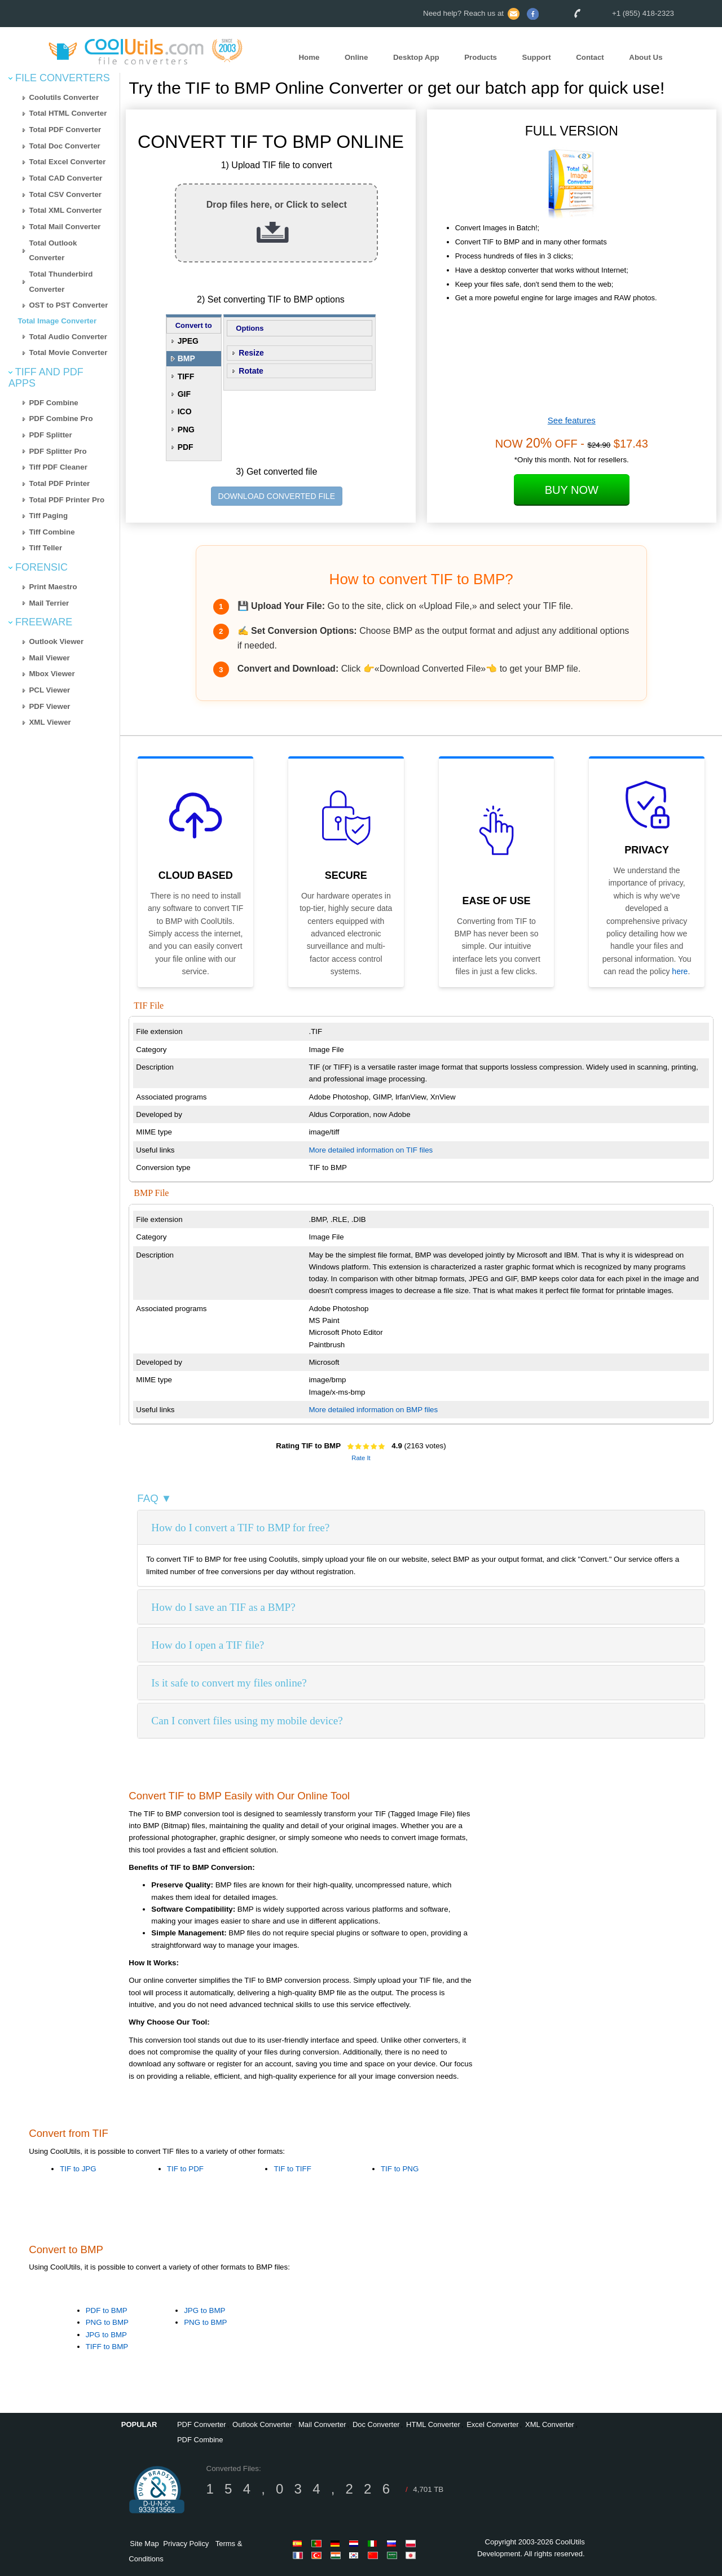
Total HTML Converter (68, 113)
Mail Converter (322, 2424)
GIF (184, 393)
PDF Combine (53, 402)
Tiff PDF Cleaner (58, 467)
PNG (186, 429)
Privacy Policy (186, 2543)
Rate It (360, 1458)
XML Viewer (50, 722)
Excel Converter (492, 2424)
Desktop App (416, 58)
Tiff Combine (51, 532)
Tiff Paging (48, 515)
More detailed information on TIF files (371, 1150)
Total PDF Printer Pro (66, 500)
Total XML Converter (65, 210)
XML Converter (549, 2424)
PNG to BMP (107, 2322)
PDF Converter (201, 2424)
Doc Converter (376, 2424)
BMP (186, 358)
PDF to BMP (106, 2310)
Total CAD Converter (65, 178)
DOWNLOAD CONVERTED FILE (276, 496)
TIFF (186, 376)
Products (480, 58)
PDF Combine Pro (61, 418)
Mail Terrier (49, 603)
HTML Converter (433, 2424)
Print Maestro (53, 586)
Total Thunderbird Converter (61, 281)
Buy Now (571, 490)
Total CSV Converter (65, 194)
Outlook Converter (262, 2424)
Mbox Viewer (51, 673)
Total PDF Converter (65, 129)
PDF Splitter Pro (57, 451)
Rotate (251, 370)
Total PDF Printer (59, 483)
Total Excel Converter (67, 161)
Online (356, 58)
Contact (590, 58)
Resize (251, 352)
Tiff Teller (45, 548)
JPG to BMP (106, 2334)
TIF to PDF (185, 2169)
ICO (185, 411)
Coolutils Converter (64, 97)
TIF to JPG (78, 2169)
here (680, 971)
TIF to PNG (400, 2169)
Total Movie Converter (68, 352)
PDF (185, 447)
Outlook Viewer (56, 641)
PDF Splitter (50, 435)
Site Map (144, 2543)
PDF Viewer (49, 706)
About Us (645, 58)
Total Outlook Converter (53, 250)
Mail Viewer (49, 658)
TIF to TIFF (292, 2169)
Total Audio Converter (68, 336)
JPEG (188, 340)
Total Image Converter (56, 321)
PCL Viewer (49, 690)
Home (308, 58)
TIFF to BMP (107, 2346)
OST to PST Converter (68, 305)
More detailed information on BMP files (373, 1409)
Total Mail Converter (64, 226)
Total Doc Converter (64, 146)
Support (536, 58)
